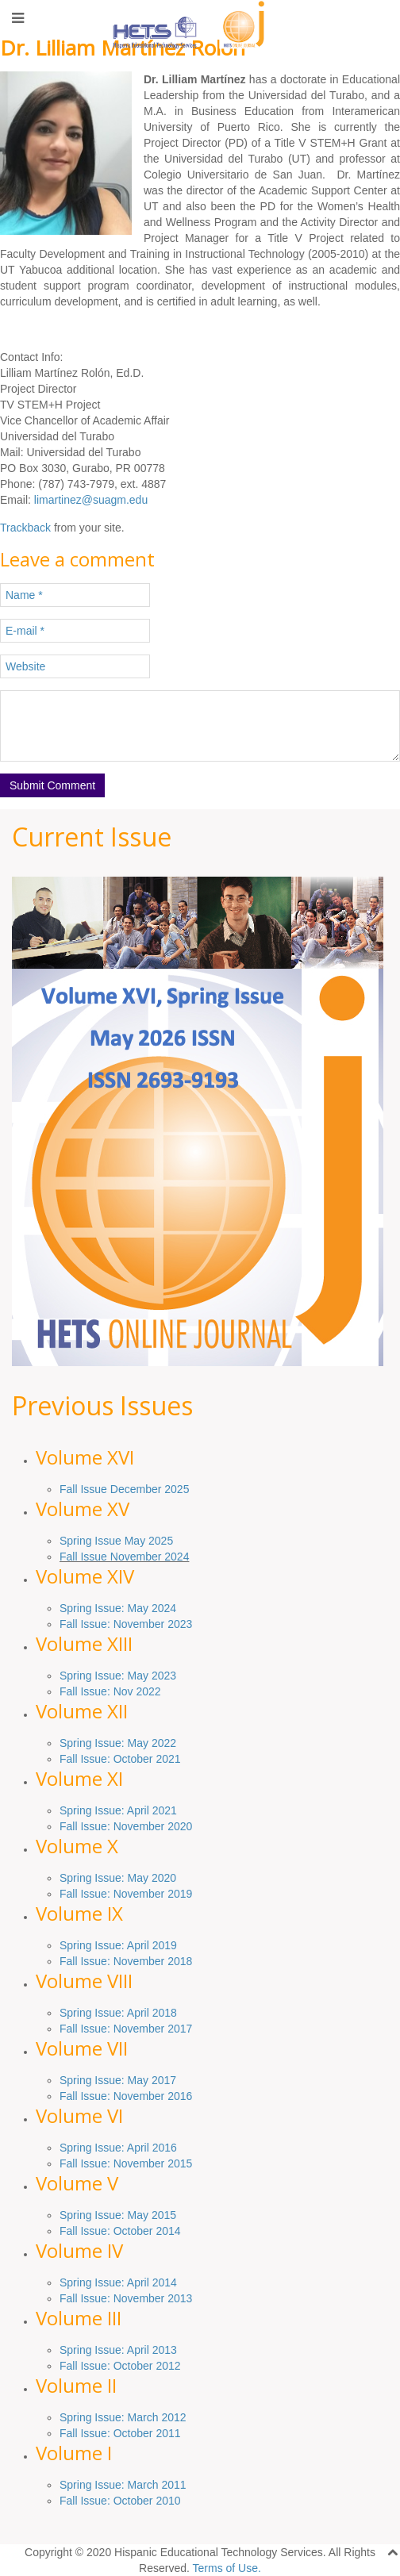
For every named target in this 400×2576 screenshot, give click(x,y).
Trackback (25, 527)
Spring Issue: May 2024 (118, 1608)
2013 (178, 2298)
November (139, 1826)
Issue (107, 1945)
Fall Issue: (86, 1826)
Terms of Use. (227, 2568)
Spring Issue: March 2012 (123, 2417)
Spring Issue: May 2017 (118, 2080)
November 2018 (151, 1961)
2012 (167, 2365)
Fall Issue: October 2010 (120, 2500)
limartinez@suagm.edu (91, 499)
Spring (77, 1945)
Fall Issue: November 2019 (126, 1893)
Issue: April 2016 (133, 2147)
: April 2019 (149, 1945)
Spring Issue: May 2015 (118, 2215)
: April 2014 (149, 2282)
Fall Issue (83, 1961)
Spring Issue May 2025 (116, 1540)
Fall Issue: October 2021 (120, 1759)
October (133, 2231)
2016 (178, 2096)
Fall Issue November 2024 (124, 1556)
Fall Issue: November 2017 (126, 2028)
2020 (178, 1826)
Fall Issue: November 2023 (126, 1624)
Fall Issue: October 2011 (120, 2433)
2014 (167, 2231)
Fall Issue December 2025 (124, 1489)
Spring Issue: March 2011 (123, 2484)
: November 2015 (149, 2163)
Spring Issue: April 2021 (118, 1810)
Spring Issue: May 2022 (118, 1743)
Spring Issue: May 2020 (118, 1878)
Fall (70, 2163)
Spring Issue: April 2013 (118, 2350)
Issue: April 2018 (133, 2012)
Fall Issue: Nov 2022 (110, 1691)
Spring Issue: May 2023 (118, 1675)
